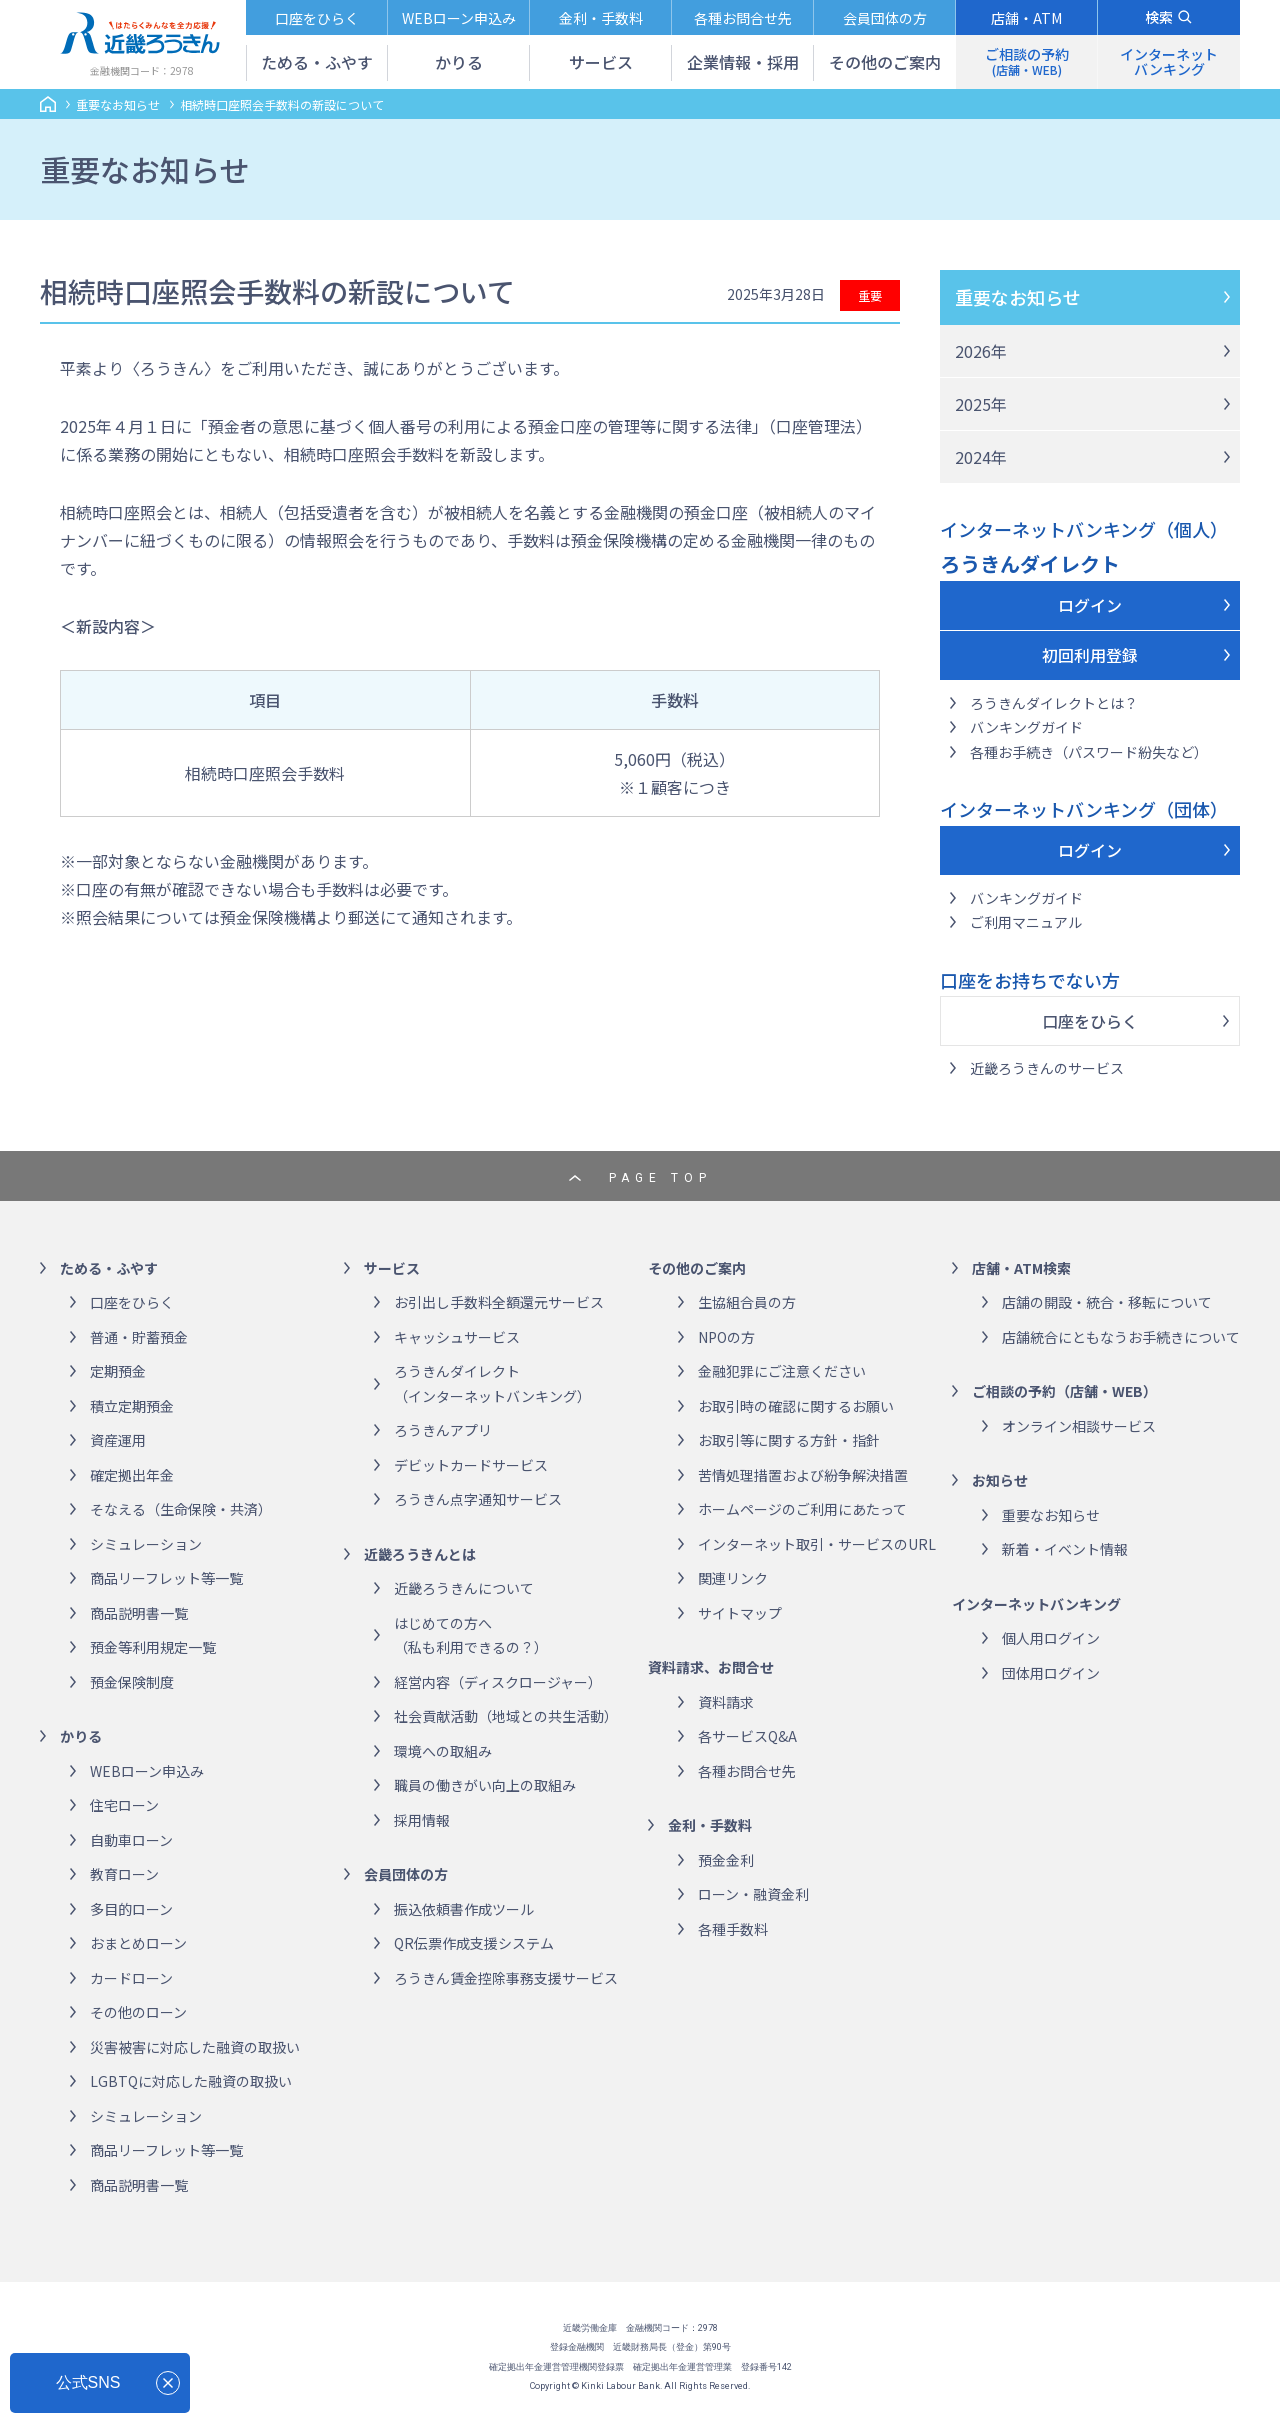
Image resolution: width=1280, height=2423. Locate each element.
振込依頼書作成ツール (464, 1909)
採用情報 (422, 1820)
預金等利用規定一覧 (153, 1647)
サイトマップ (740, 1613)
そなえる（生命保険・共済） (181, 1509)
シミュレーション (146, 1544)
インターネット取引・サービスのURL (817, 1544)
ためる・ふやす (109, 1268)
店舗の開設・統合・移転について (1107, 1302)
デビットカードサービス (471, 1465)
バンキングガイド (1026, 727)
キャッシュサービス (457, 1337)
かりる (81, 1736)
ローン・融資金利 (753, 1894)
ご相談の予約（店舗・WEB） (1064, 1391)
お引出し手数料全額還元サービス (499, 1302)
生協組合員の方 (747, 1302)
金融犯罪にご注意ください (782, 1371)
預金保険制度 (132, 1682)
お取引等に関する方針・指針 (789, 1440)
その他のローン (138, 2012)
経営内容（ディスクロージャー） (498, 1682)
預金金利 (726, 1860)
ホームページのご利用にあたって (802, 1509)
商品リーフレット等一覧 (166, 1578)
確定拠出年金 (132, 1475)
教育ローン (124, 1874)
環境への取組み (443, 1751)
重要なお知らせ (1018, 297)
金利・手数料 (710, 1825)
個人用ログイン (1051, 1638)
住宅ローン (124, 1805)
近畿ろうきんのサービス (1047, 1068)
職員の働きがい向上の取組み (485, 1785)
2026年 (981, 351)
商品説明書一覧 (139, 1613)
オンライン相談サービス (1079, 1426)
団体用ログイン (1051, 1673)
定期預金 (118, 1371)
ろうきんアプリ (443, 1430)
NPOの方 (726, 1337)
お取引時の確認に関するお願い (796, 1406)
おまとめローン (138, 1943)
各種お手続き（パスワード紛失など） (1089, 752)
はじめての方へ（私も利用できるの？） (471, 1635)
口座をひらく (1090, 1021)
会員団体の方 (406, 1874)
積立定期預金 (132, 1406)
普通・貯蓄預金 (139, 1337)
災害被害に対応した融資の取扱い (195, 2047)
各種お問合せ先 (747, 1771)
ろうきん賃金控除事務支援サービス (506, 1978)
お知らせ (1000, 1480)
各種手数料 (733, 1929)
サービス (392, 1268)
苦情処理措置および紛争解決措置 (803, 1475)
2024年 (981, 457)
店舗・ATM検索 (1021, 1268)
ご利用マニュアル (1026, 922)
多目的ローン (131, 1909)
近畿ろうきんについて (464, 1588)
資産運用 (118, 1440)
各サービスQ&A (747, 1736)
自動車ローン (131, 1840)
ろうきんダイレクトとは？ (1054, 703)
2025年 (981, 404)
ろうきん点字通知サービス (478, 1499)
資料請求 (726, 1702)
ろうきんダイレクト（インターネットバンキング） (492, 1383)
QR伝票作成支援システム (474, 1943)
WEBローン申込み (147, 1771)
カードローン (131, 1978)
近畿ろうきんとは (420, 1554)
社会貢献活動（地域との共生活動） (506, 1716)
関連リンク (733, 1578)
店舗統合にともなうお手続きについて (1121, 1337)
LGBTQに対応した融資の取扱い (191, 2081)
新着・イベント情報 (1065, 1549)
